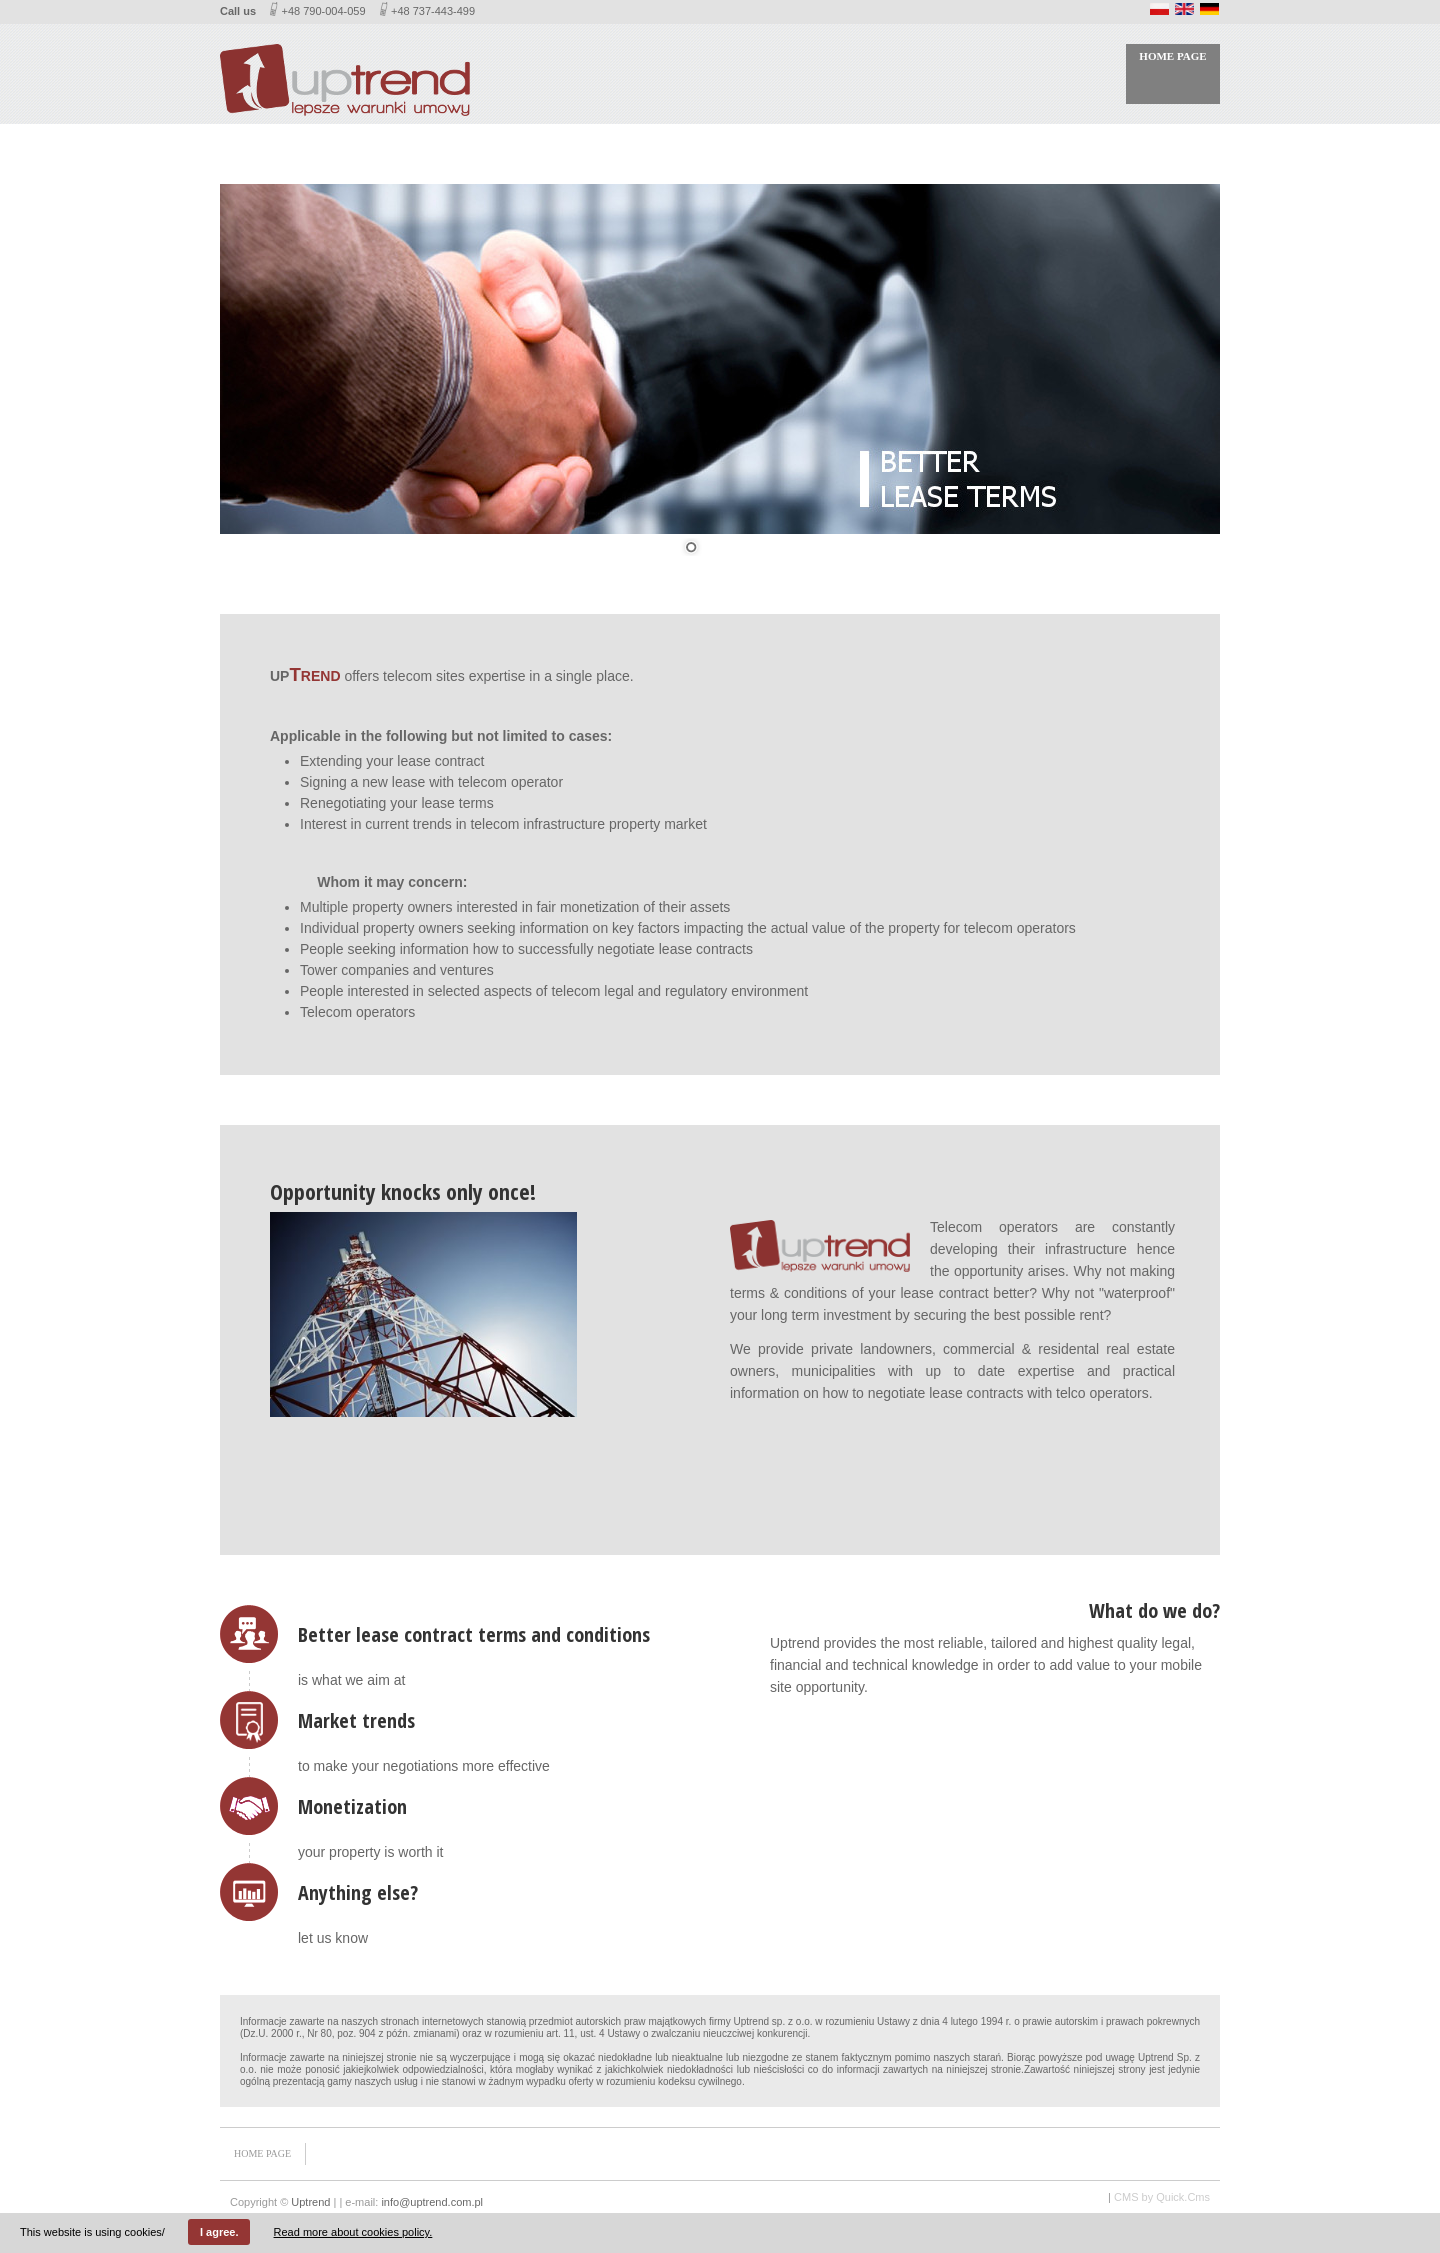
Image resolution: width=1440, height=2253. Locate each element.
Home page (1172, 56)
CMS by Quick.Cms (1162, 2197)
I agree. (219, 2232)
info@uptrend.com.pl (432, 2202)
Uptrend (310, 2202)
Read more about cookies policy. (353, 2232)
